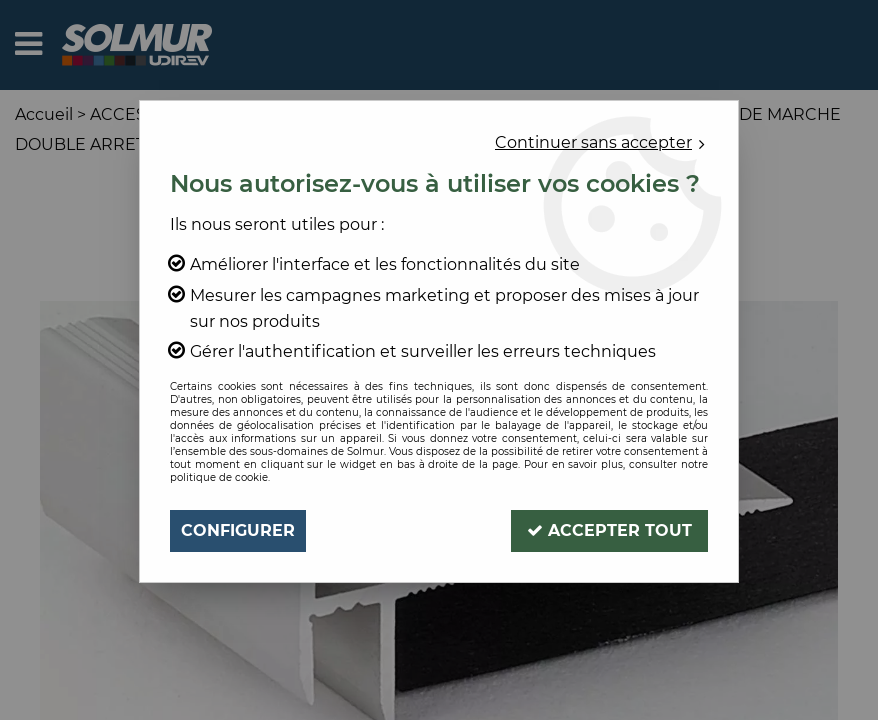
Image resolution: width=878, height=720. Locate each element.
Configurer (238, 530)
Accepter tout (609, 530)
